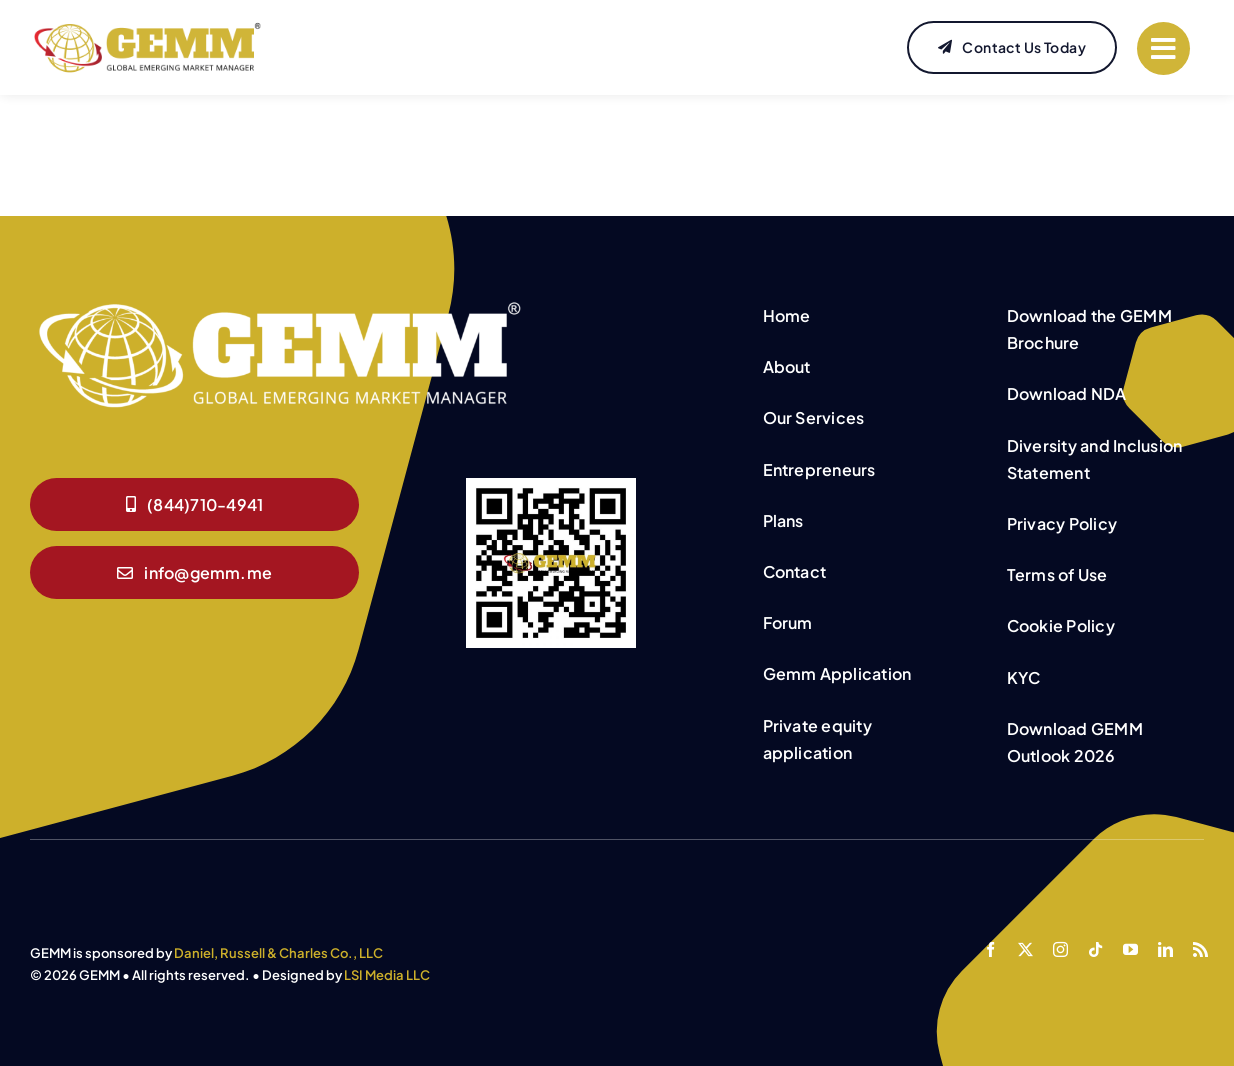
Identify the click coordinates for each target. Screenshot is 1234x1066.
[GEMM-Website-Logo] (147, 28)
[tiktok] (1095, 949)
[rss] (1200, 949)
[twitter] (1025, 949)
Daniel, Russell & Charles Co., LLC (278, 953)
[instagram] (1060, 949)
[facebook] (990, 949)
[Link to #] (1163, 48)
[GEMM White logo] (280, 304)
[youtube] (1130, 949)
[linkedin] (1165, 949)
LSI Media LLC (387, 975)
